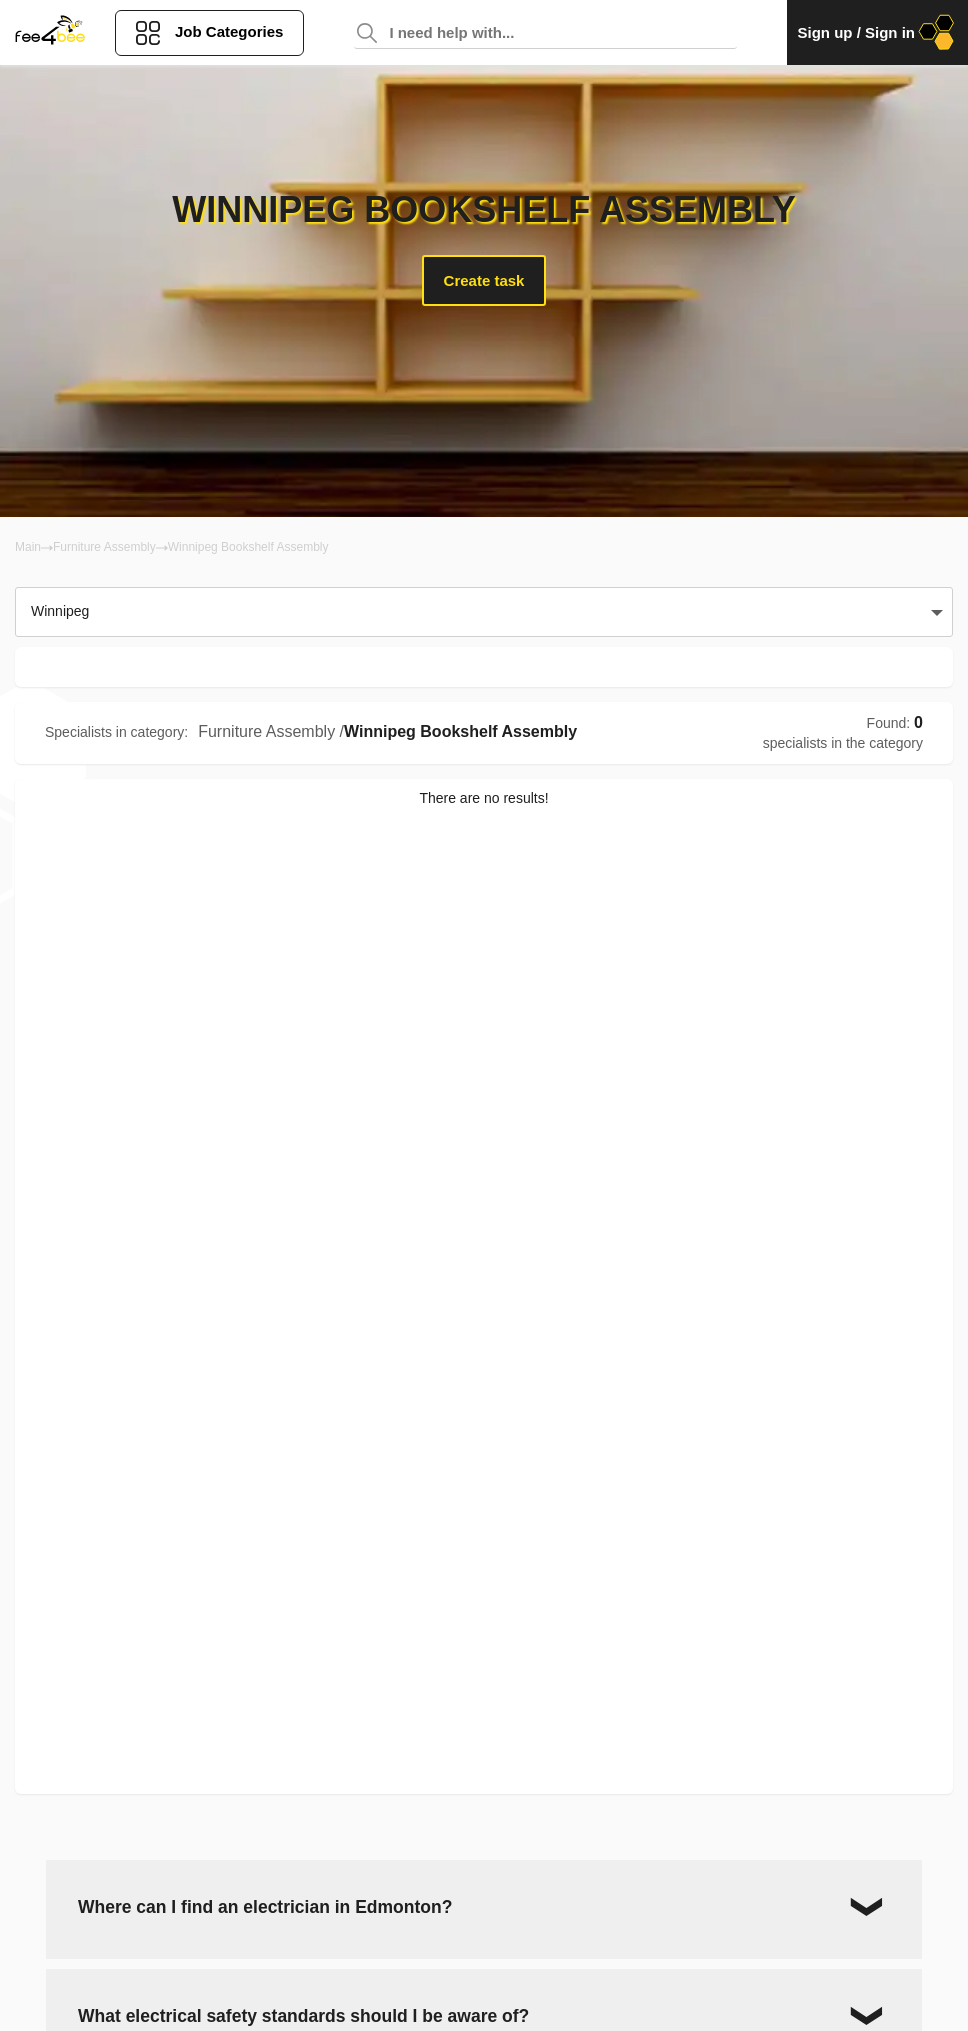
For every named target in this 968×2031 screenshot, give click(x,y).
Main (28, 547)
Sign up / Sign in (877, 32)
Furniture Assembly (104, 547)
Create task (484, 280)
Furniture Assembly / (271, 731)
